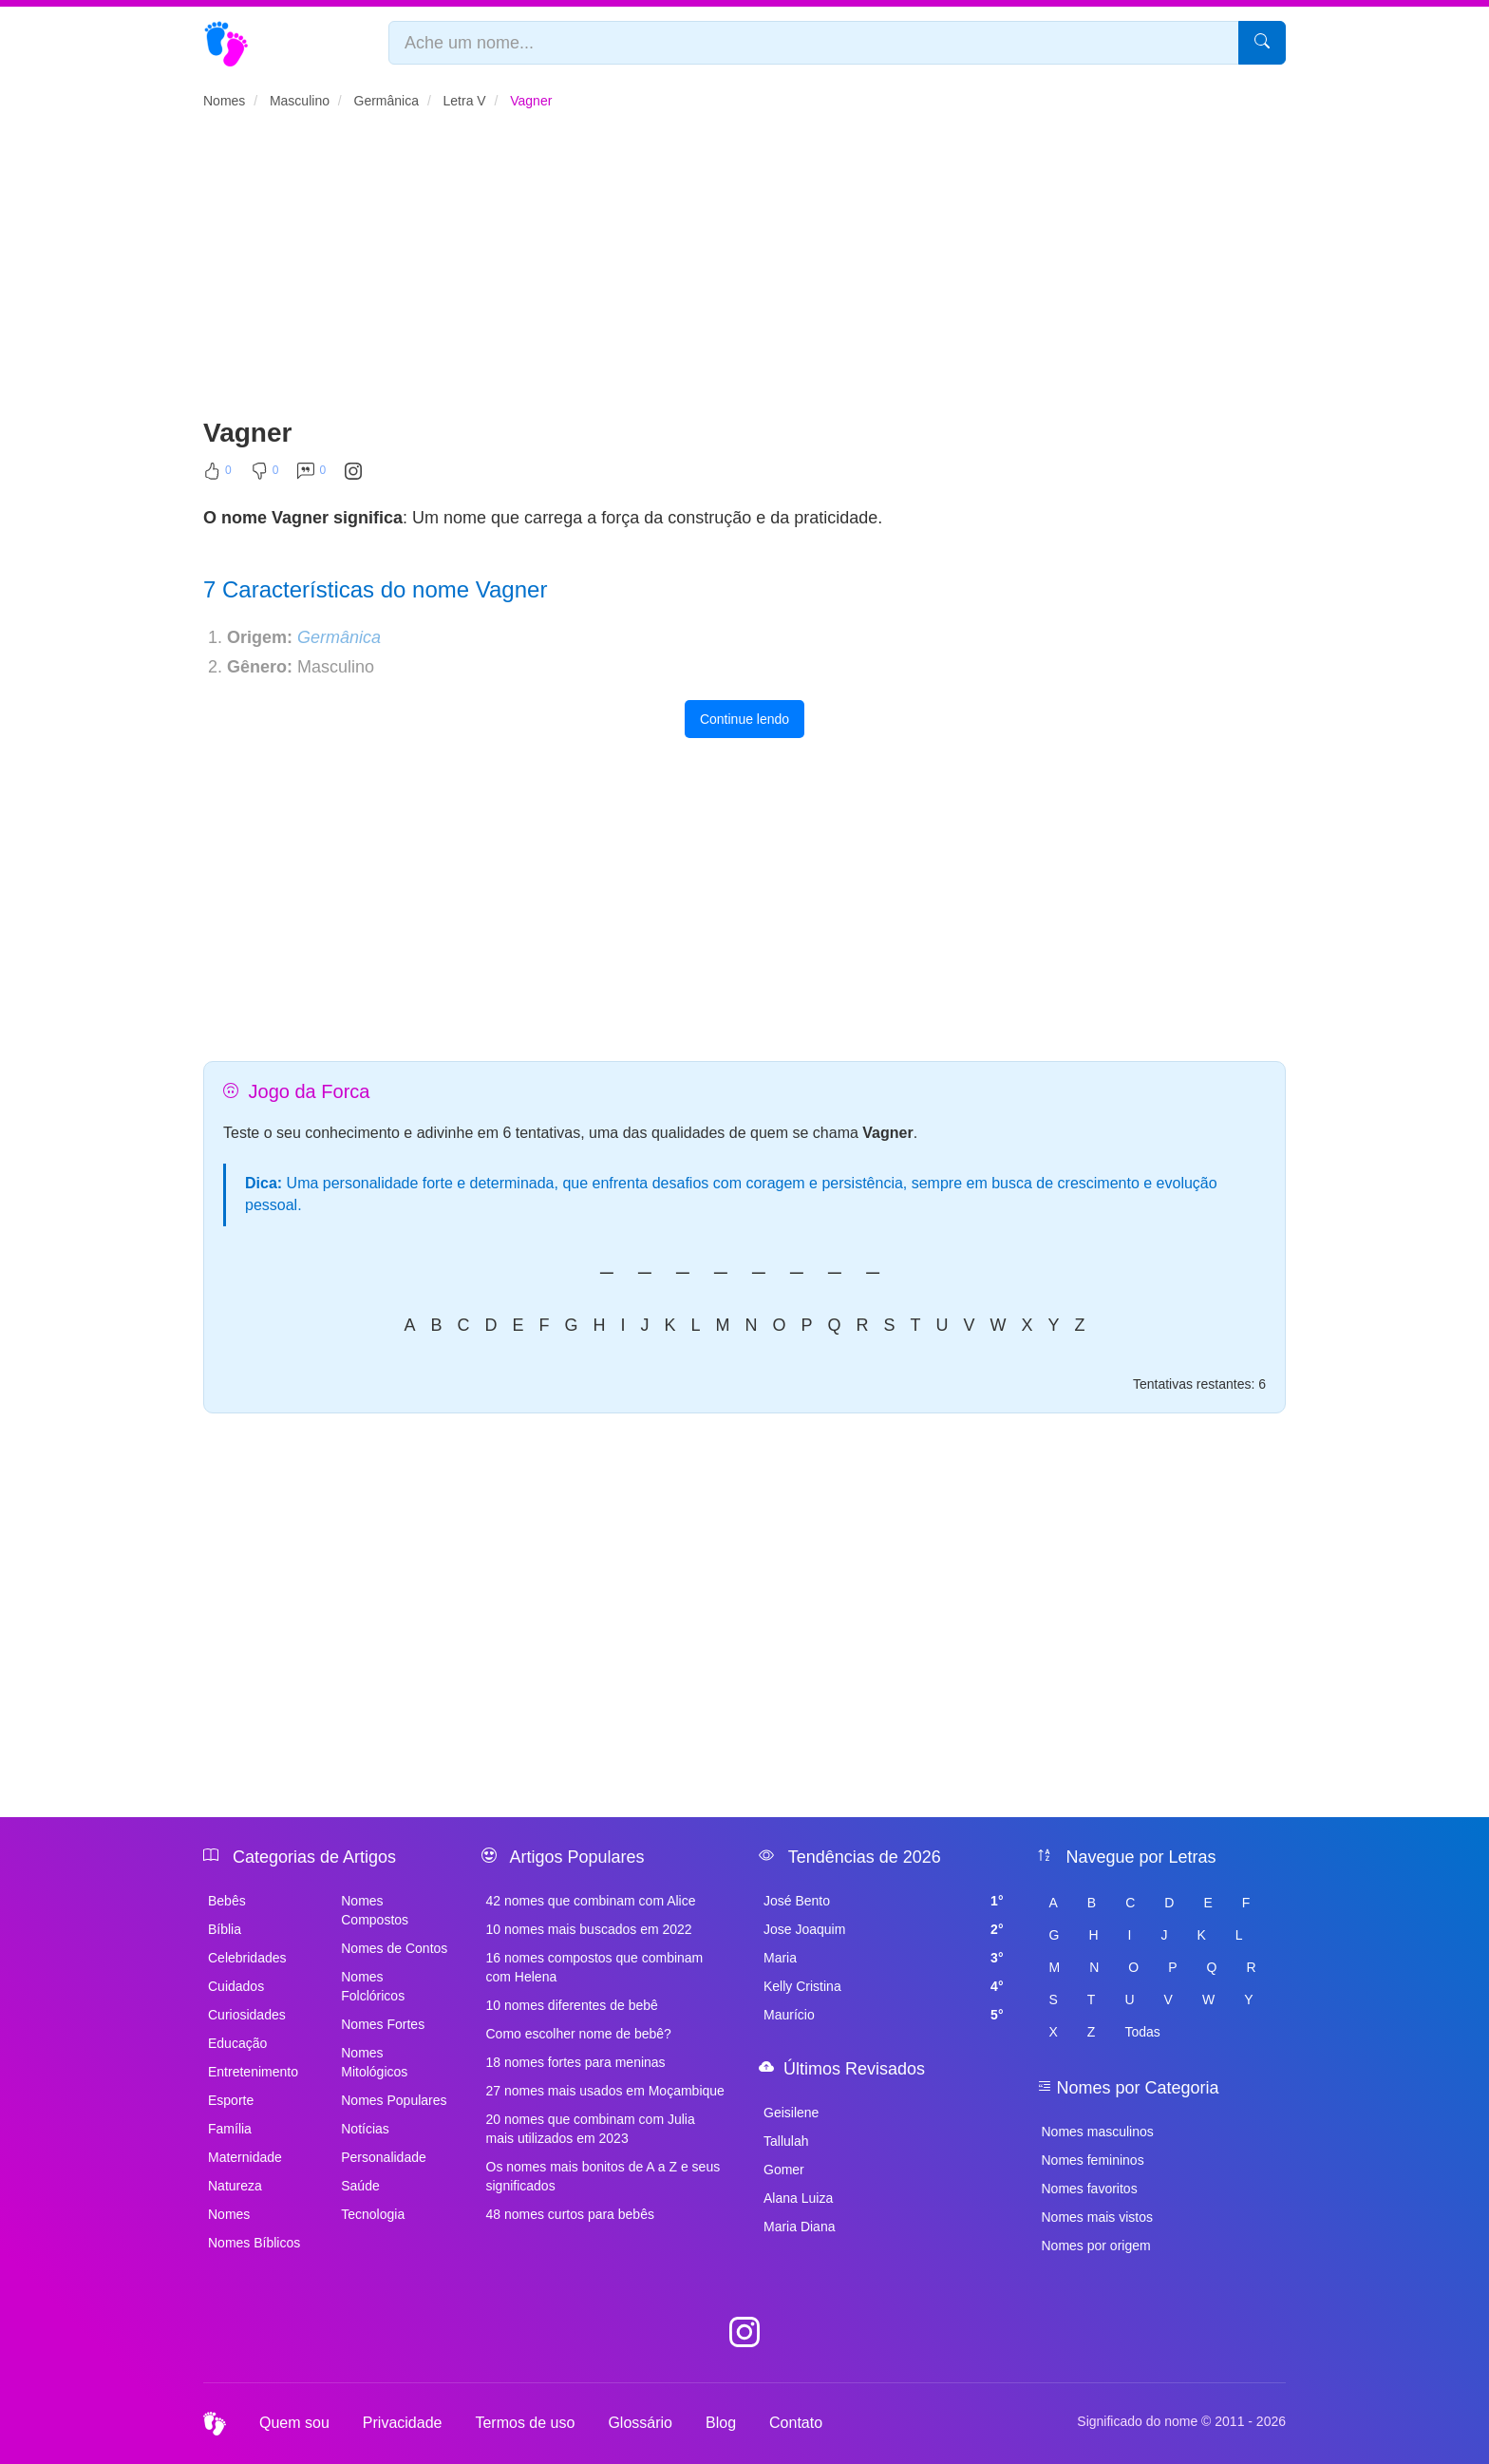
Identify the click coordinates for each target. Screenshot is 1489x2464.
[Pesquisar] (1262, 43)
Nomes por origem (1096, 2245)
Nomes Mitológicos (374, 2062)
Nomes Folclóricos (373, 1986)
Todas (1141, 2031)
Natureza (235, 2185)
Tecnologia (373, 2214)
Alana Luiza (798, 2198)
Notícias (365, 2128)
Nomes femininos (1093, 2160)
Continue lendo (744, 719)
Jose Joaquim (883, 1929)
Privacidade (403, 2423)
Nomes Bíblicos (254, 2242)
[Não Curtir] (265, 475)
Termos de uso (525, 2423)
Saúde (360, 2185)
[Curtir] (217, 475)
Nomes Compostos (374, 1910)
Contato (795, 2423)
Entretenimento (253, 2071)
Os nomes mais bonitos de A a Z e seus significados (603, 2176)
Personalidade (383, 2157)
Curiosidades (247, 2014)
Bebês (227, 1900)
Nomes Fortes (382, 2024)
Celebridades (247, 1957)
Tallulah (785, 2141)
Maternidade (245, 2157)
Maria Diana (799, 2226)
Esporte (231, 2100)
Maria (883, 1957)
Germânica (339, 637)
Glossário (640, 2423)
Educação (237, 2043)
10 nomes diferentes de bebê (572, 2005)
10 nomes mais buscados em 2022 (589, 1929)
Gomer (783, 2169)
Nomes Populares (393, 2100)
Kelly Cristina (883, 1986)
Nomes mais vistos (1097, 2217)
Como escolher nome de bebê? (578, 2033)
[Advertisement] (744, 272)
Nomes (229, 2214)
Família (230, 2128)
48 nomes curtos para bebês (570, 2214)
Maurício (883, 2014)
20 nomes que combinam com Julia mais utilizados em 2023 (590, 2129)
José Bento (883, 1900)
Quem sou (294, 2423)
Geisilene (791, 2112)
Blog (721, 2423)
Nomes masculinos (1098, 2131)
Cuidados (236, 1986)
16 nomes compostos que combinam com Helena (595, 1967)
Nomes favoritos (1090, 2188)
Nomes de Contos (394, 1948)
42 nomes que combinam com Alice (591, 1900)
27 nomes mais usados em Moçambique (605, 2090)
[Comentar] (311, 475)
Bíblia (224, 1929)
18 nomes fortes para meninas (576, 2062)
